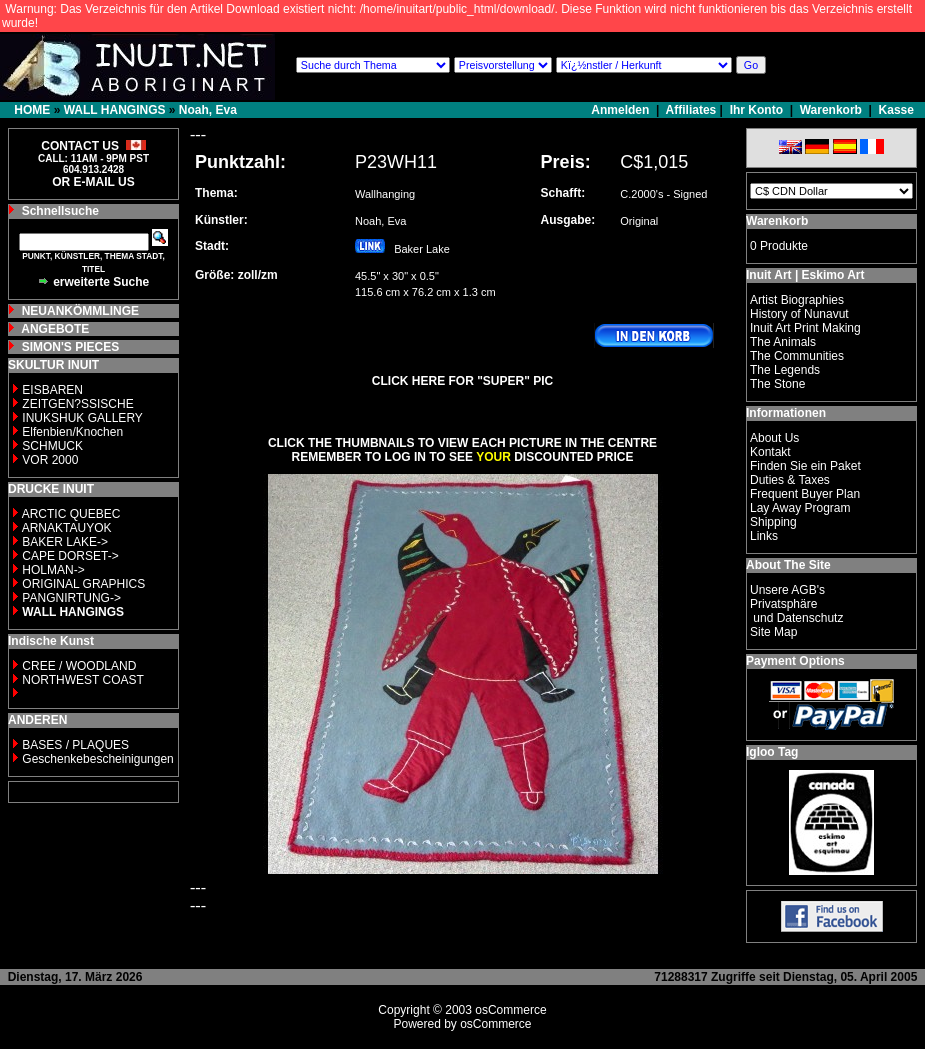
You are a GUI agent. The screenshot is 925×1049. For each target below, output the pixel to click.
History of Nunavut (799, 314)
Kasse (896, 110)
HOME (32, 110)
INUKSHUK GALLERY (82, 418)
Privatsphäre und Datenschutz (796, 611)
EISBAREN (52, 390)
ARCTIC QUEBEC (71, 514)
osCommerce (510, 1010)
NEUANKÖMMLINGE (80, 311)
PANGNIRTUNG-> (71, 598)
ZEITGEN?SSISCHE (77, 404)
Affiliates (691, 110)
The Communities (797, 356)
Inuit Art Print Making (805, 328)
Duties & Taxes (790, 480)
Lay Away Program (800, 508)
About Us (774, 438)
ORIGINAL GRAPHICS (83, 584)
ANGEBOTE (55, 329)
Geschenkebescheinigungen (97, 759)
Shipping (773, 522)
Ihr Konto (756, 110)
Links (764, 536)
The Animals (783, 342)
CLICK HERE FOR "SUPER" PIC (462, 381)
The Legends (785, 370)
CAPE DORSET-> (70, 556)
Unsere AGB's (787, 590)
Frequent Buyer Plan (805, 494)
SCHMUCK (52, 446)
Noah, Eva (208, 110)
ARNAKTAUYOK (67, 528)
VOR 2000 (50, 460)
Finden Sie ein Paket (805, 466)
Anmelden (621, 110)
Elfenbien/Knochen (72, 432)
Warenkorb (831, 110)
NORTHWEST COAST (81, 680)
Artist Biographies (797, 300)
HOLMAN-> (53, 570)
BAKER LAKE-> (65, 542)
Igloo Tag (772, 752)
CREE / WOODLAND (77, 666)
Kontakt (770, 452)
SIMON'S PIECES (71, 347)
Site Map (773, 632)
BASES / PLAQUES (75, 745)
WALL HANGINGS (115, 110)
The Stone (777, 384)
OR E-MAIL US (93, 182)
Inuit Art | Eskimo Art (805, 275)
